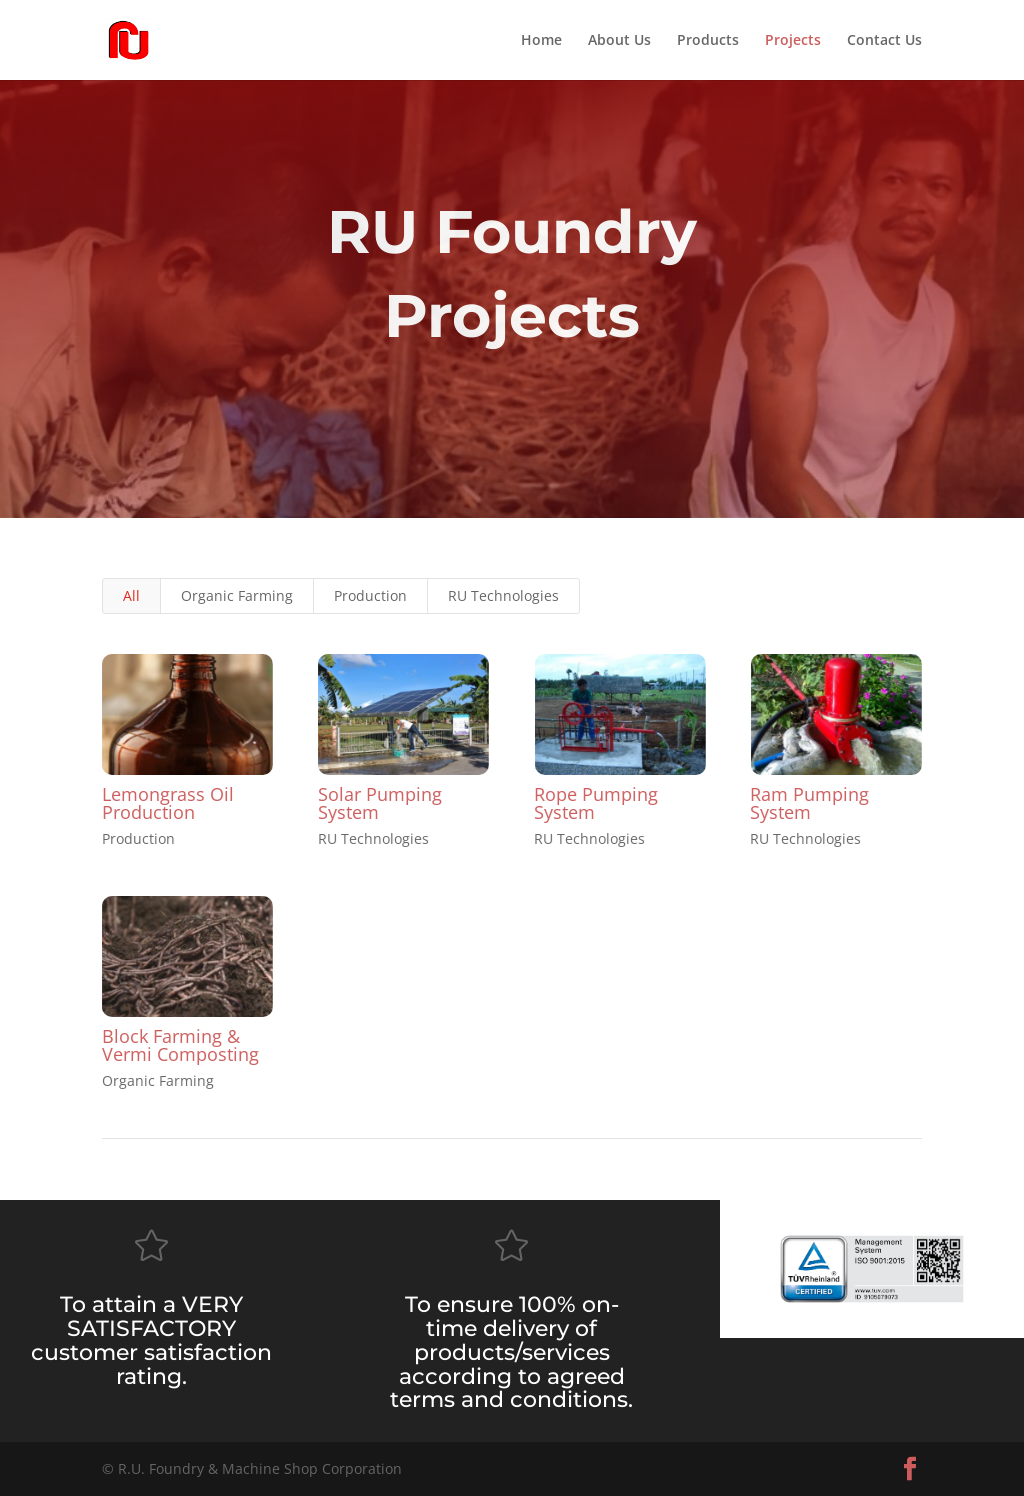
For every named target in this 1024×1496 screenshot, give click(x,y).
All (131, 595)
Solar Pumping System (380, 803)
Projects (793, 41)
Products (708, 41)
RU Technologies (503, 595)
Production (370, 595)
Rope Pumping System (596, 803)
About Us (619, 41)
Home (541, 41)
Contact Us (884, 41)
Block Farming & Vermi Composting (180, 1045)
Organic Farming (237, 595)
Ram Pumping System (809, 803)
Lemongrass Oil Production (168, 803)
